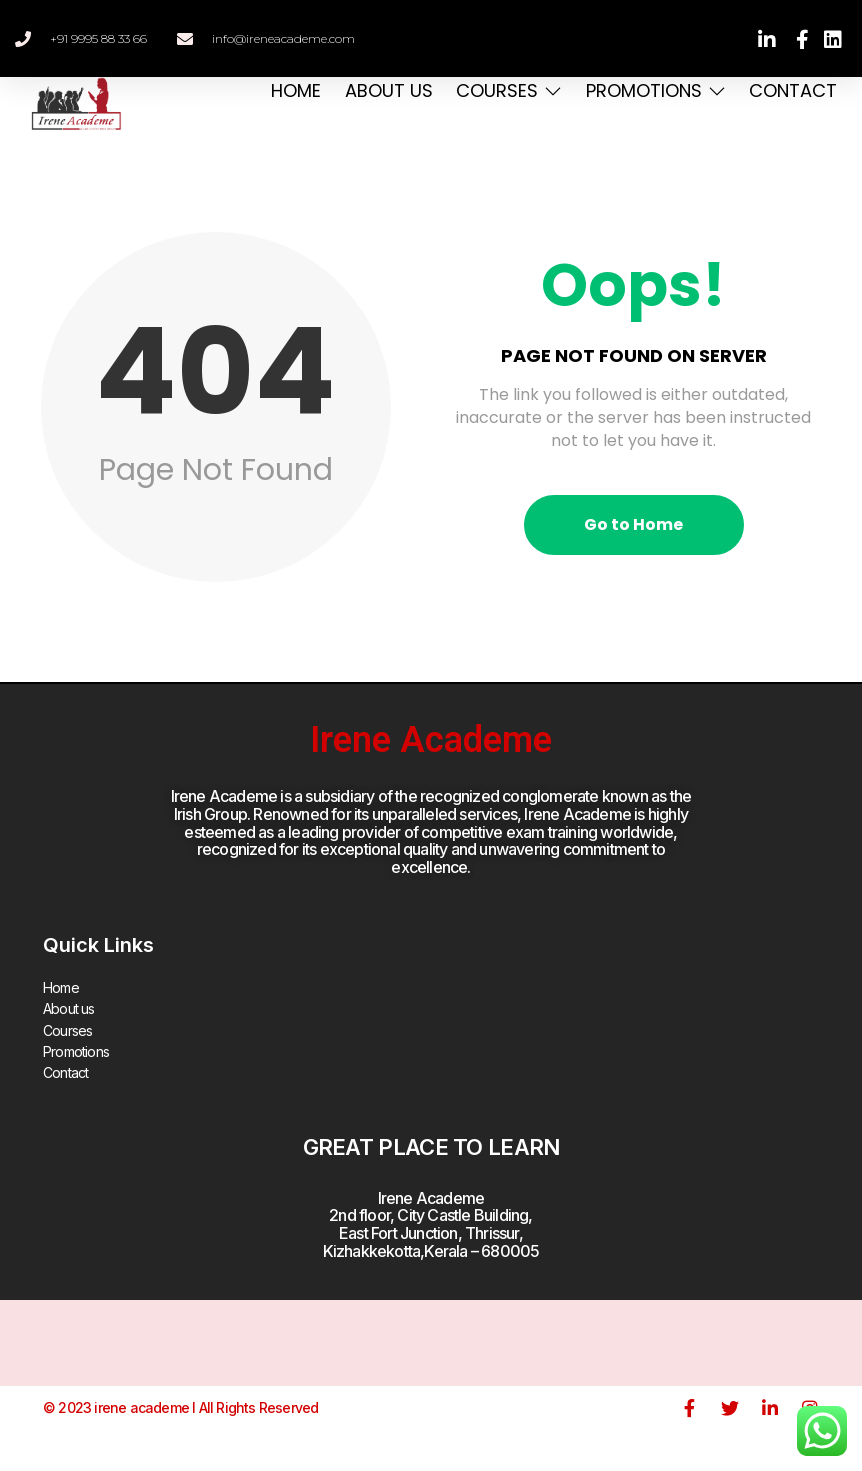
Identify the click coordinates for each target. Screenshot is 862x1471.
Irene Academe (431, 740)
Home (289, 90)
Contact (792, 90)
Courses (505, 90)
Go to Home (633, 524)
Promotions (653, 90)
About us (383, 90)
